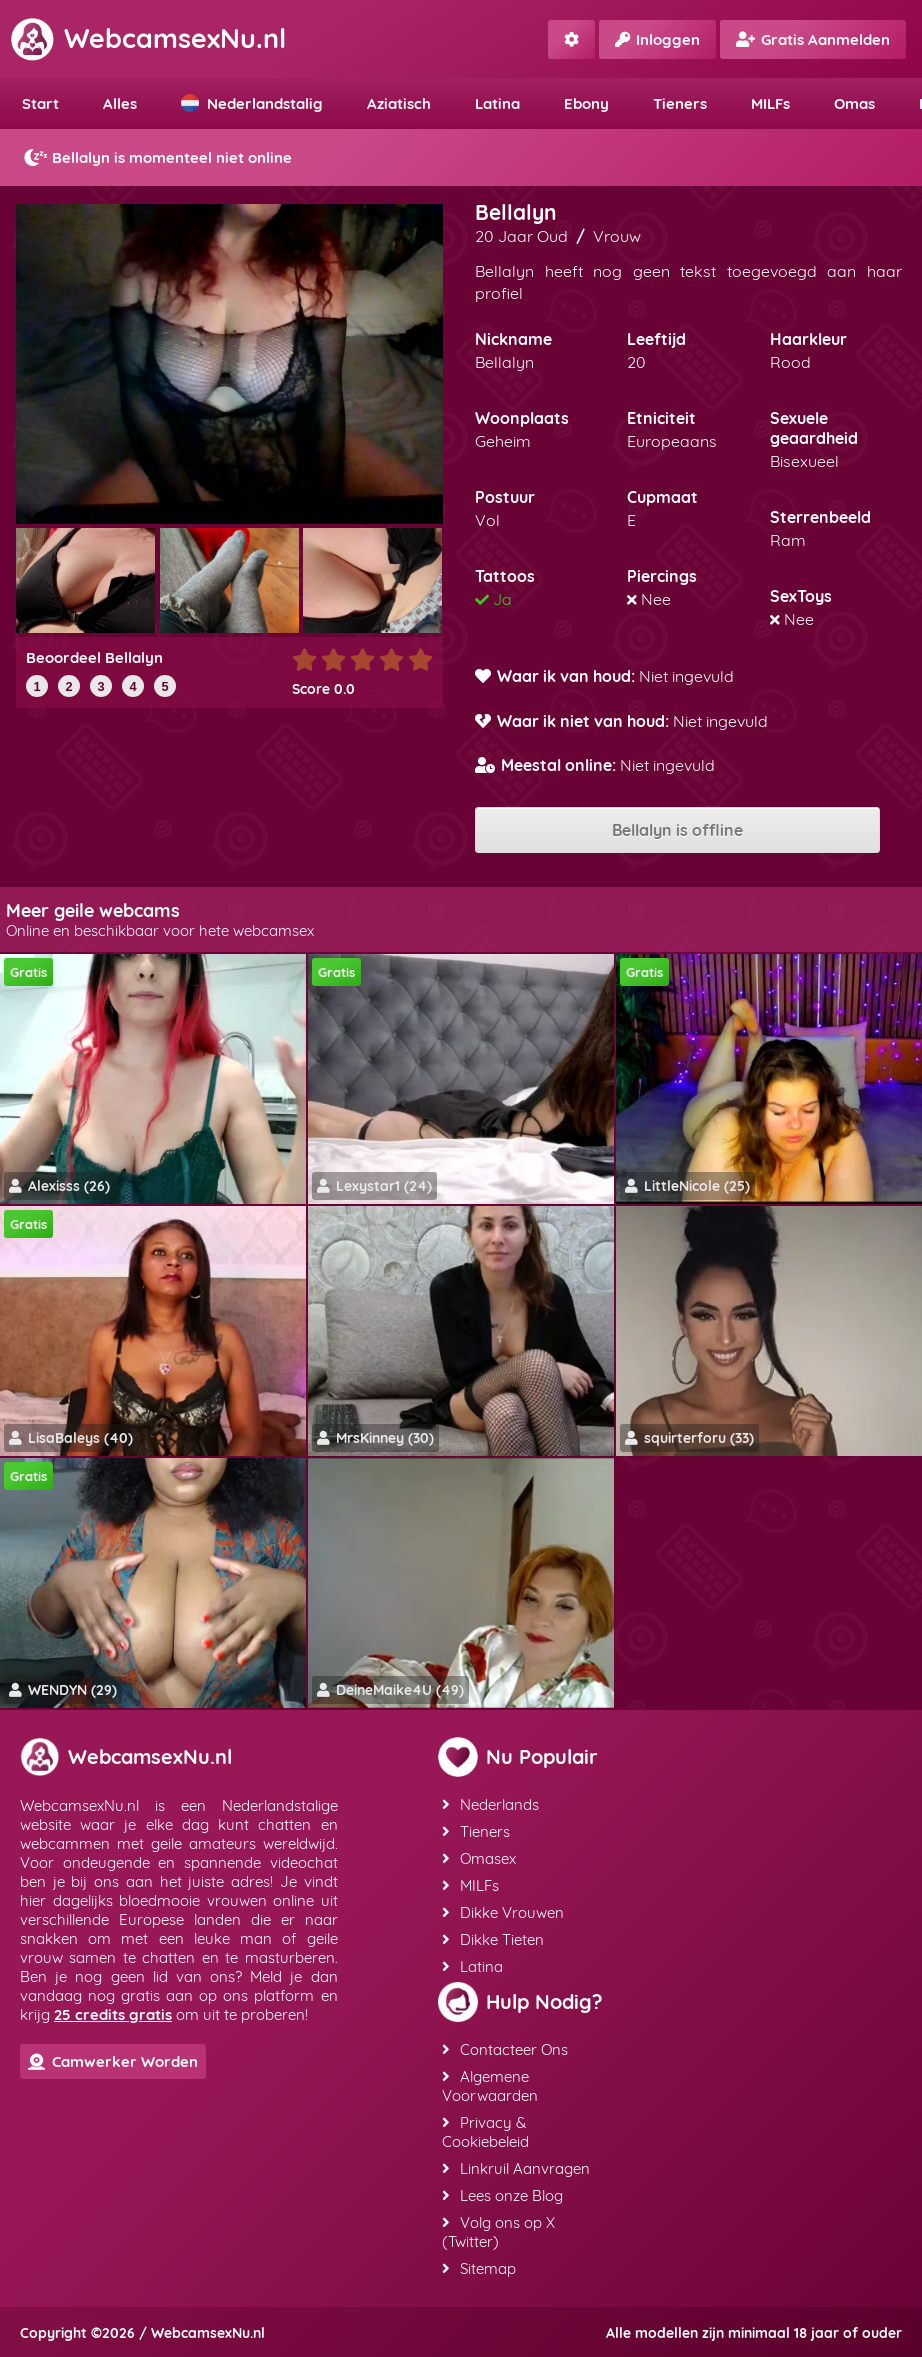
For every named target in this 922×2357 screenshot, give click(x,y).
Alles (120, 103)
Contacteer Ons (505, 2049)
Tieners (680, 103)
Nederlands (490, 1804)
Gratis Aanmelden (813, 39)
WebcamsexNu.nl (148, 38)
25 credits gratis (113, 2014)
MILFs (770, 103)
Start (40, 103)
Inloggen (657, 39)
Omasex (479, 1858)
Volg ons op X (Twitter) (498, 2232)
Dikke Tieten (493, 1939)
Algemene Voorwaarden (490, 2086)
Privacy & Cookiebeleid (485, 2132)
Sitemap (479, 2268)
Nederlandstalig (252, 103)
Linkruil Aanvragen (516, 2168)
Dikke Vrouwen (503, 1912)
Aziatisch (399, 103)
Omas (854, 103)
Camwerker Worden (113, 2061)
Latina (497, 103)
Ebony (586, 103)
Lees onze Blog (502, 2195)
